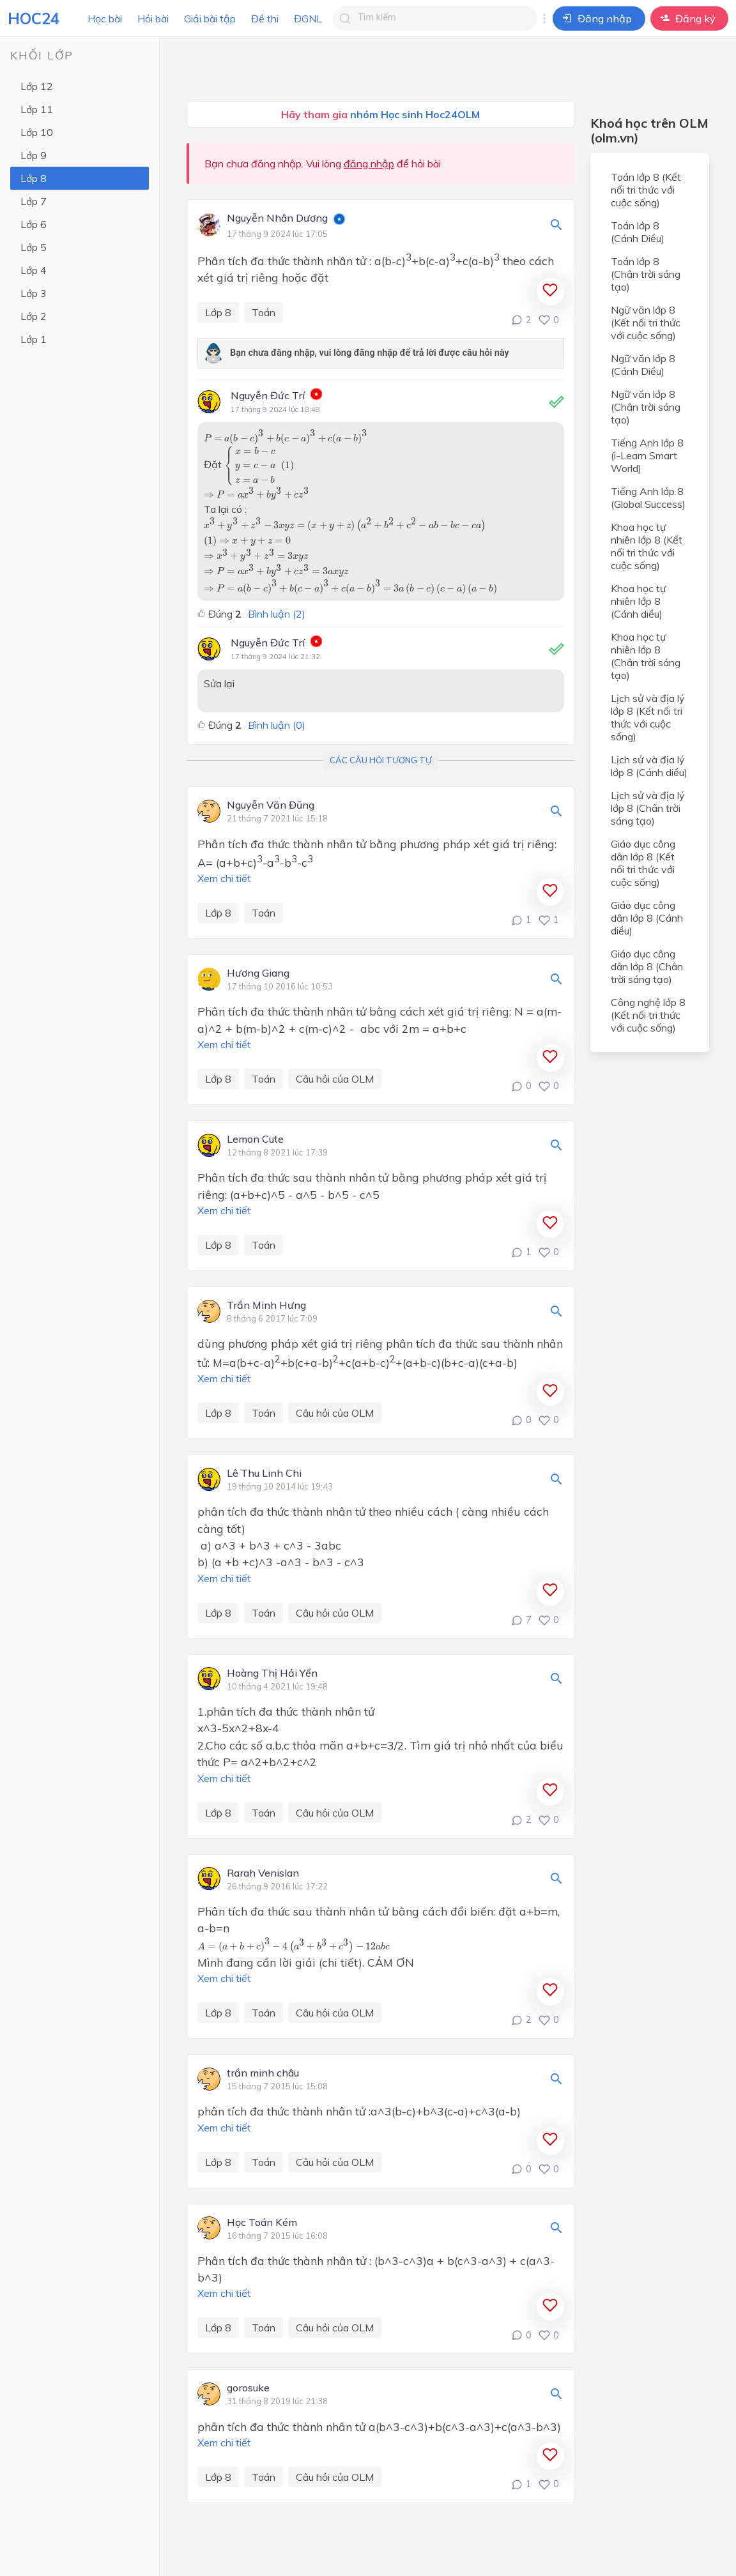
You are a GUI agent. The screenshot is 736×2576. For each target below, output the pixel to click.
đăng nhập (369, 163)
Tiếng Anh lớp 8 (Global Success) (648, 497)
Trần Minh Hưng (266, 1305)
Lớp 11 (36, 109)
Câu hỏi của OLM (335, 1078)
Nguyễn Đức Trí (268, 395)
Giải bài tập (210, 18)
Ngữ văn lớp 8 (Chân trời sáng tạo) (645, 407)
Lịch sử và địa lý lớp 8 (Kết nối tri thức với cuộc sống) (648, 717)
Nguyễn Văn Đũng (270, 805)
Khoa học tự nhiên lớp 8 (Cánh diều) (638, 601)
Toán (263, 312)
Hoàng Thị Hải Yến (272, 1673)
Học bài (105, 18)
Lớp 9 (33, 155)
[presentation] (285, 437)
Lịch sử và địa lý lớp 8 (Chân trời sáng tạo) (648, 808)
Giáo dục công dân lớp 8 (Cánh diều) (647, 918)
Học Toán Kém (262, 2223)
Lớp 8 (33, 178)
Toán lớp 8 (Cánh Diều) (637, 232)
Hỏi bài (153, 18)
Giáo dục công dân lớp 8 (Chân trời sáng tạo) (647, 966)
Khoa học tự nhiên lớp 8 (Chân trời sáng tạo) (645, 656)
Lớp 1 (33, 339)
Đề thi (265, 18)
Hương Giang (258, 973)
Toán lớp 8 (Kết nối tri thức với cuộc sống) (646, 190)
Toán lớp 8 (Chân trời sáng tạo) (645, 274)
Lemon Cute (255, 1139)
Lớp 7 (33, 201)
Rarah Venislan (263, 1873)
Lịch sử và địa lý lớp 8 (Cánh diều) (649, 766)
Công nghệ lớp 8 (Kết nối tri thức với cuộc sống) (648, 1015)
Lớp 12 (36, 86)
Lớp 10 (36, 132)
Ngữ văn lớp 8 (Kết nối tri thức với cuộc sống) (645, 322)
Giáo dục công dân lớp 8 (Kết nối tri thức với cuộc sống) (643, 862)
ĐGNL (308, 18)
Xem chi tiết (224, 878)
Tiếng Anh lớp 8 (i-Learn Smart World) (647, 455)
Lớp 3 (33, 293)
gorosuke (248, 2388)
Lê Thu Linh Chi (264, 1473)
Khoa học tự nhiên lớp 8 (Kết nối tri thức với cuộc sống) (646, 546)
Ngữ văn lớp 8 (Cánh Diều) (643, 364)
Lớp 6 (33, 224)
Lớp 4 (33, 270)
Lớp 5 (33, 247)
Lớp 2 (33, 316)
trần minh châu (263, 2073)
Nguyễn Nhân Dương (277, 218)
